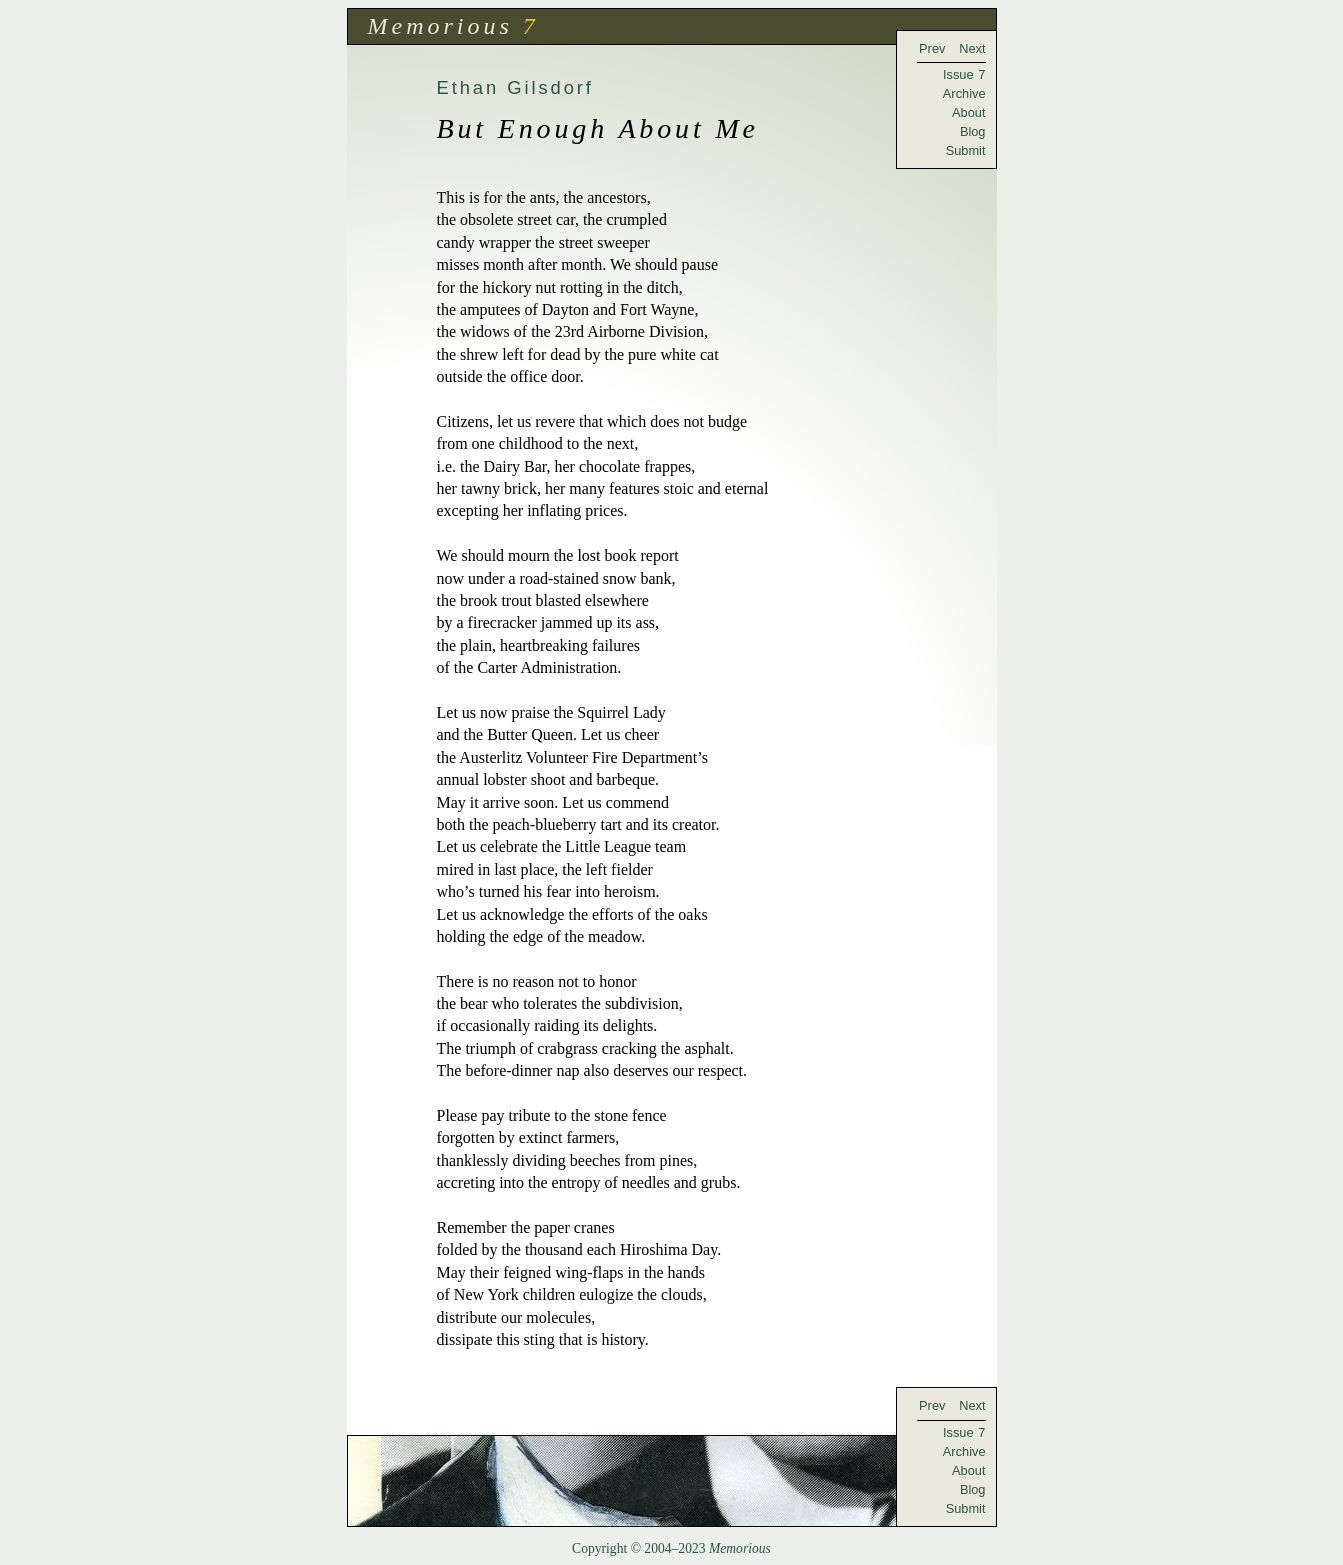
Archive (964, 93)
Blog (973, 131)
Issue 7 (964, 74)
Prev (932, 48)
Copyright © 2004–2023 (671, 1548)
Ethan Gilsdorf (515, 87)
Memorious (440, 26)
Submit (966, 150)
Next (972, 48)
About (968, 112)
